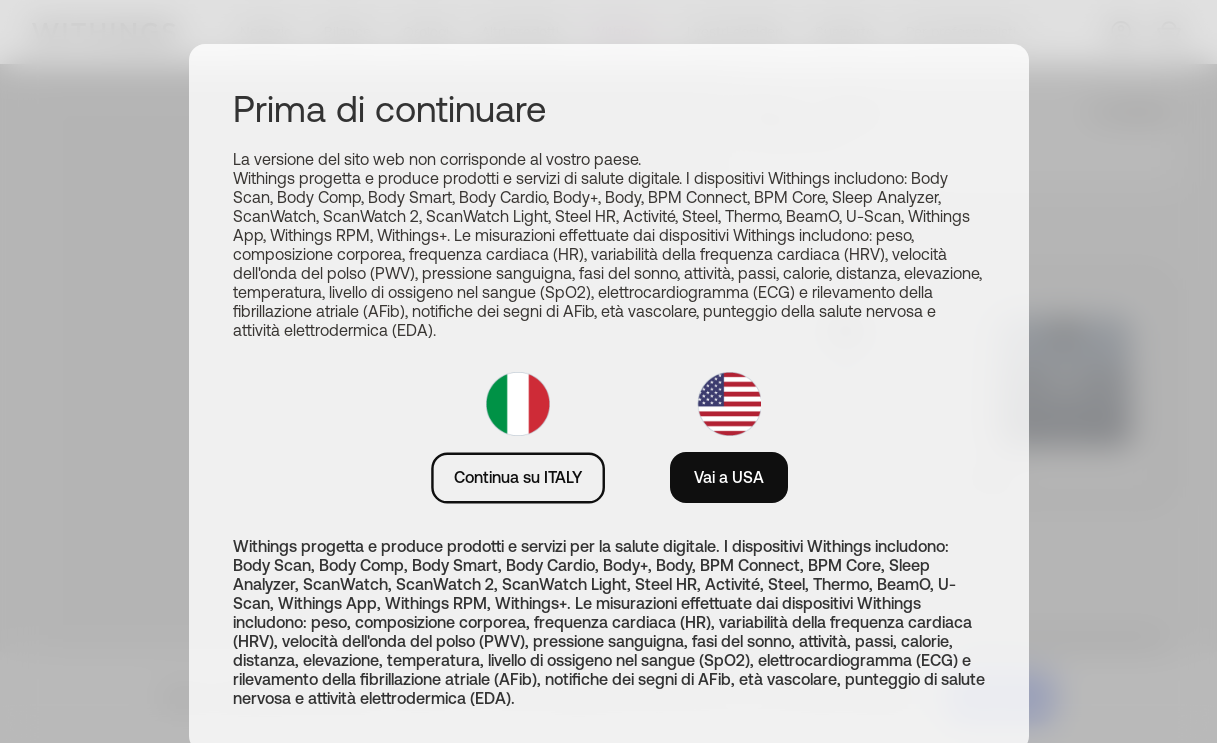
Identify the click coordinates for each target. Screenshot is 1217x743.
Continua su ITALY (518, 477)
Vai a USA (729, 477)
